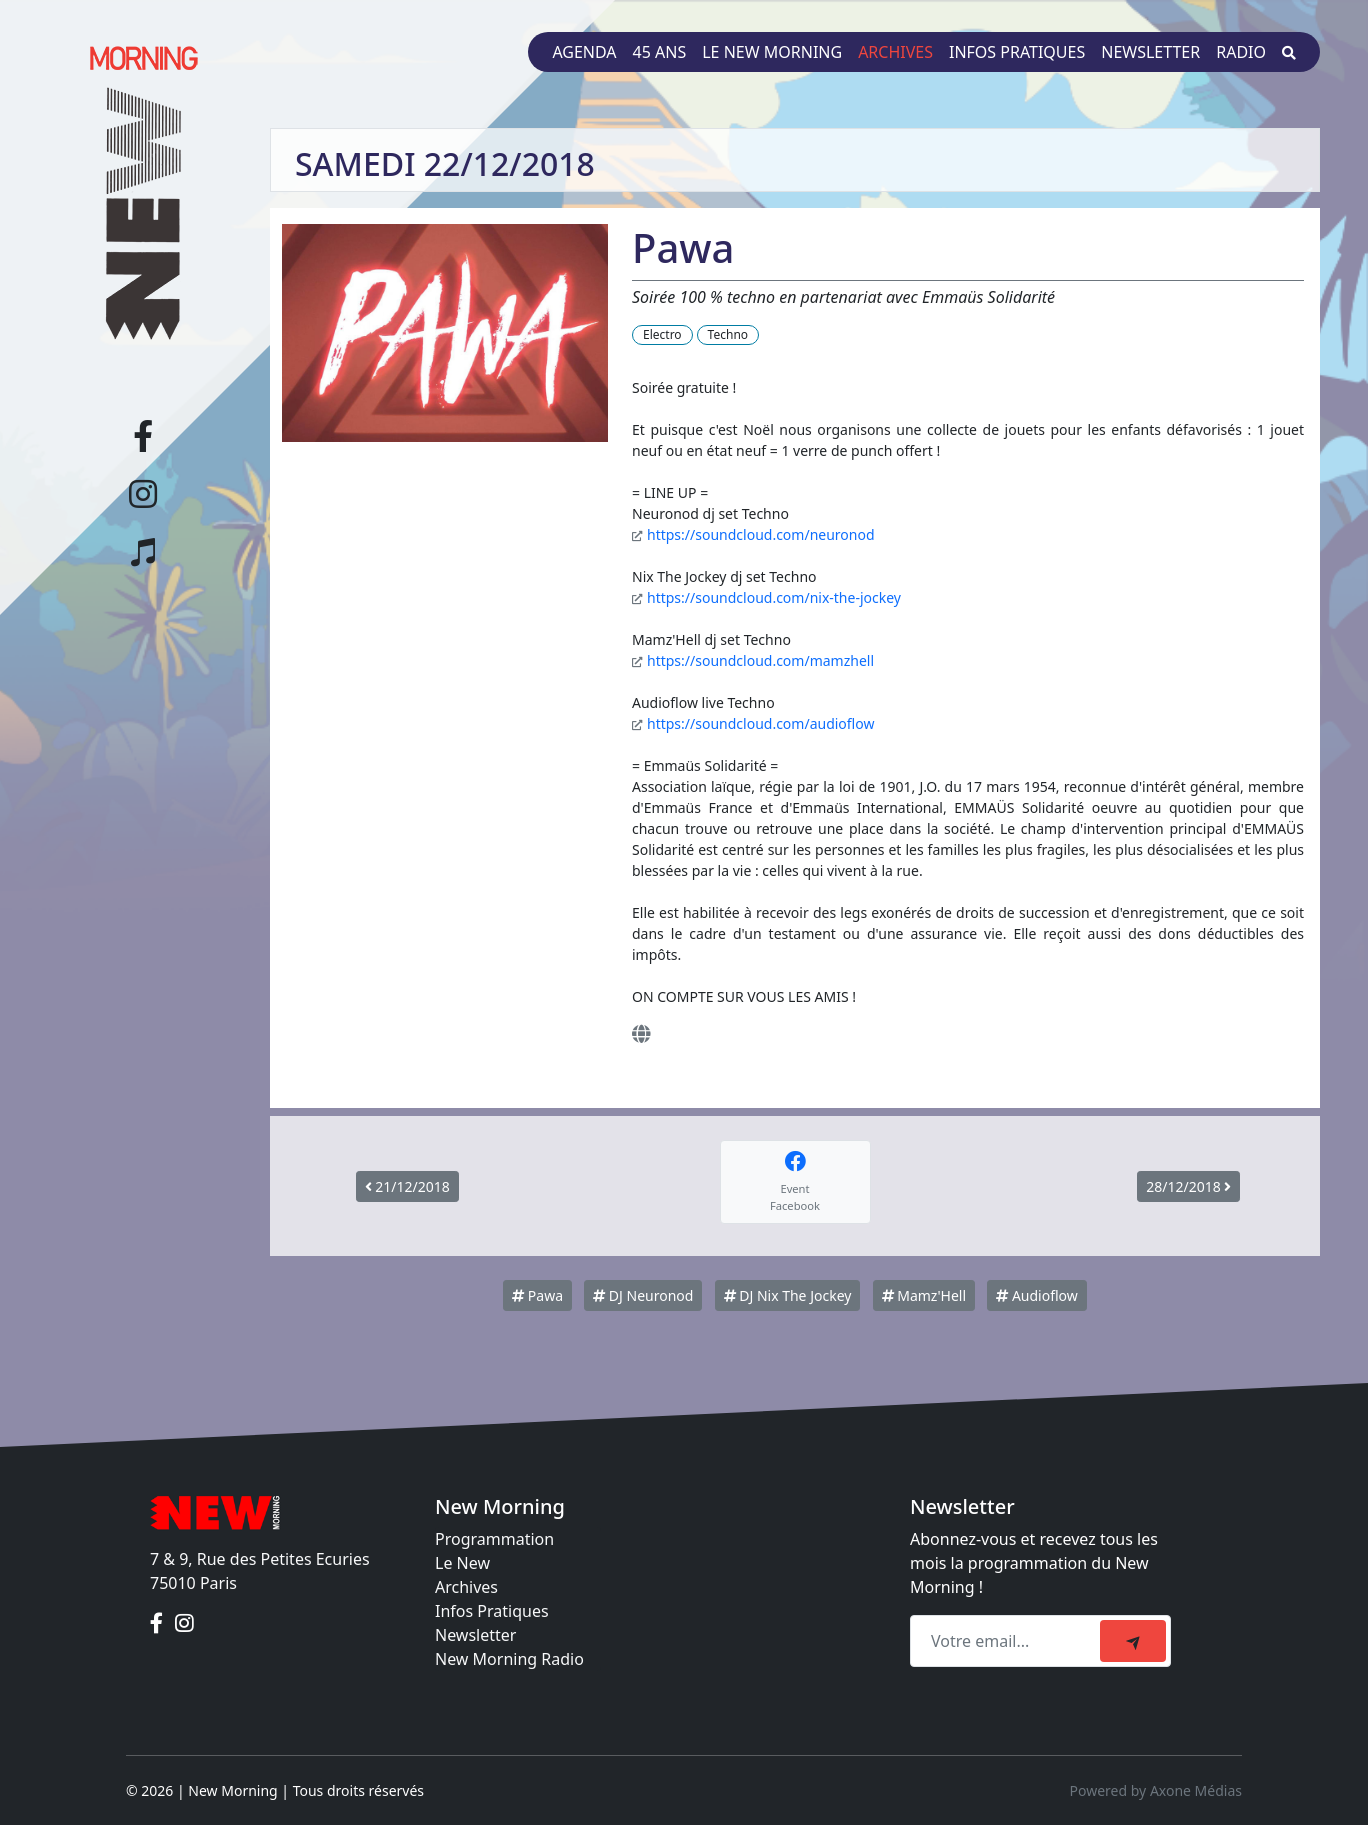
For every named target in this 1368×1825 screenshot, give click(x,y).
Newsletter (1150, 52)
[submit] (1133, 1641)
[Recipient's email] (1008, 1641)
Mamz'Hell (924, 1295)
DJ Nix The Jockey (788, 1295)
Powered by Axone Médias (1156, 1790)
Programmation (494, 1539)
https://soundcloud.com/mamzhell (760, 660)
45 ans (660, 52)
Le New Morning (772, 52)
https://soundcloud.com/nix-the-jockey (774, 597)
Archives (895, 52)
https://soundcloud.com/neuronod (761, 534)
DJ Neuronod (643, 1295)
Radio (1241, 52)
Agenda (584, 52)
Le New (462, 1563)
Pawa (537, 1295)
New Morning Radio (509, 1659)
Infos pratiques (1017, 52)
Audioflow (1037, 1295)
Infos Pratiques (492, 1611)
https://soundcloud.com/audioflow (760, 723)
